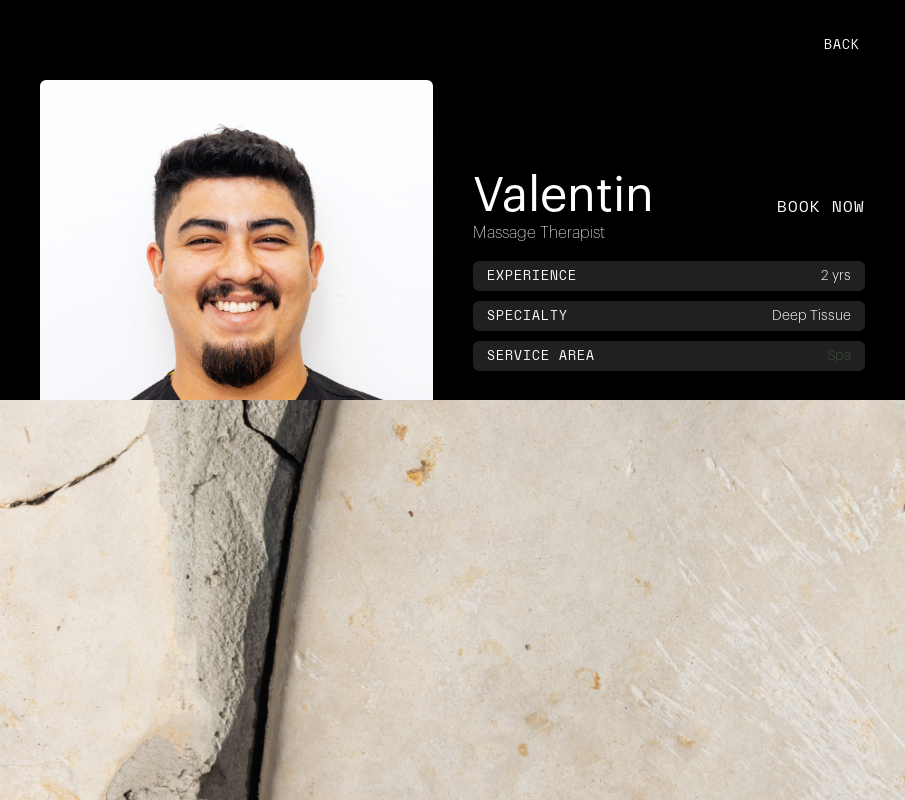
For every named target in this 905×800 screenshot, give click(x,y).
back (842, 44)
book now (821, 206)
